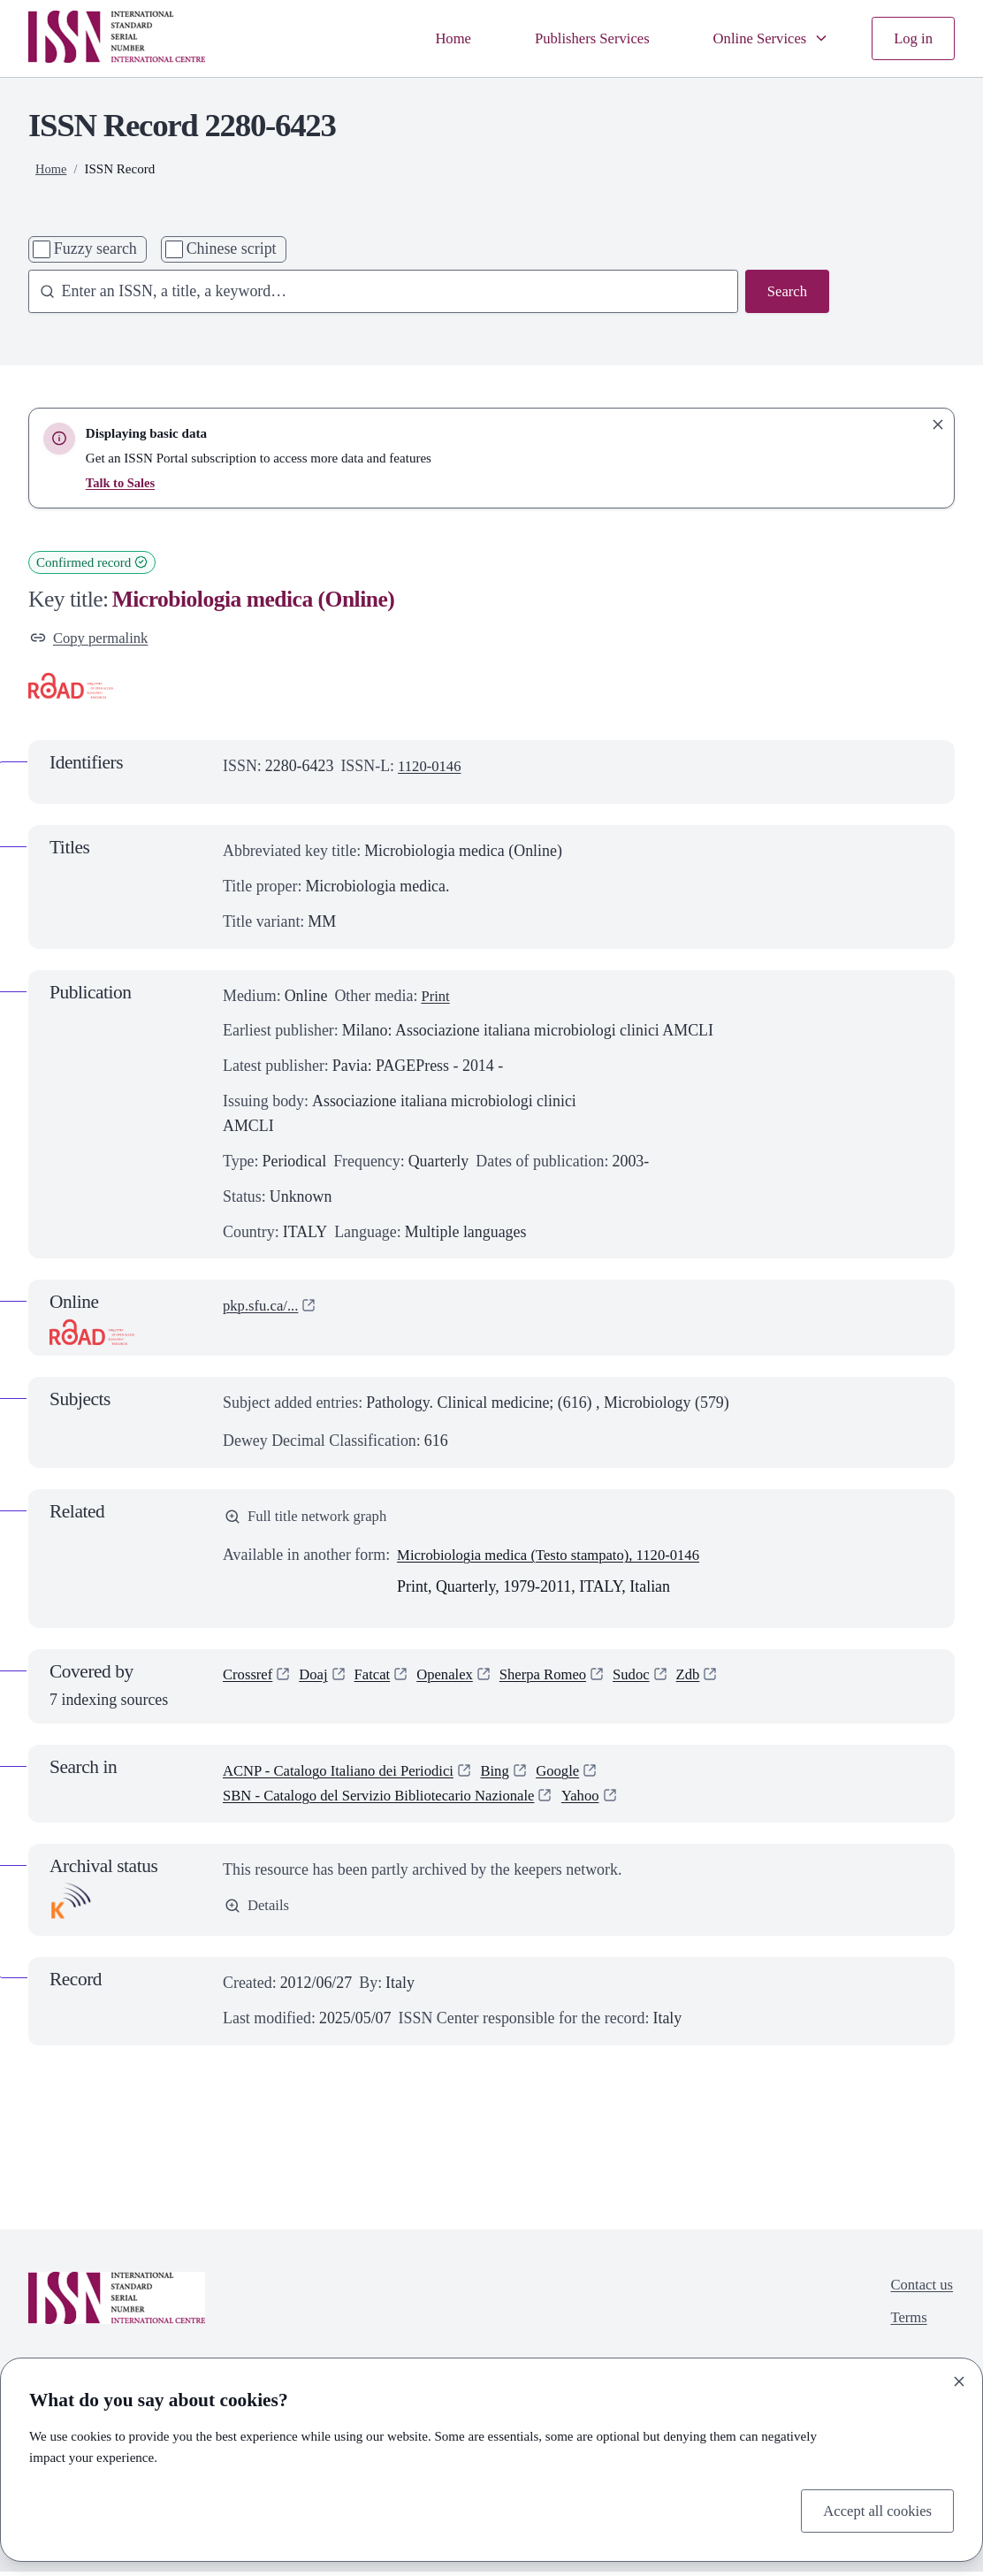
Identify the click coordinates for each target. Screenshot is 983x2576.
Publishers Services (577, 37)
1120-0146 (432, 768)
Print (436, 997)
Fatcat (379, 1679)
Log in (912, 37)
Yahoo (605, 1799)
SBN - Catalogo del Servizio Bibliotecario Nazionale (391, 1799)
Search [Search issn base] (785, 292)
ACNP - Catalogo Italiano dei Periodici (347, 1775)
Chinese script (232, 248)
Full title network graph (311, 1519)
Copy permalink (93, 638)
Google (579, 1775)
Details (259, 1911)
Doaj (318, 1679)
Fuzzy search (95, 248)
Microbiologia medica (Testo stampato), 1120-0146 (560, 1560)
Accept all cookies (873, 2509)
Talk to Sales (121, 483)
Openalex (455, 1679)
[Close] (959, 2379)
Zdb (712, 1679)
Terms (906, 2325)
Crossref (250, 1679)
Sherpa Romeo (559, 1679)
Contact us (919, 2289)
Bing (514, 1775)
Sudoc (653, 1679)
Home (432, 37)
